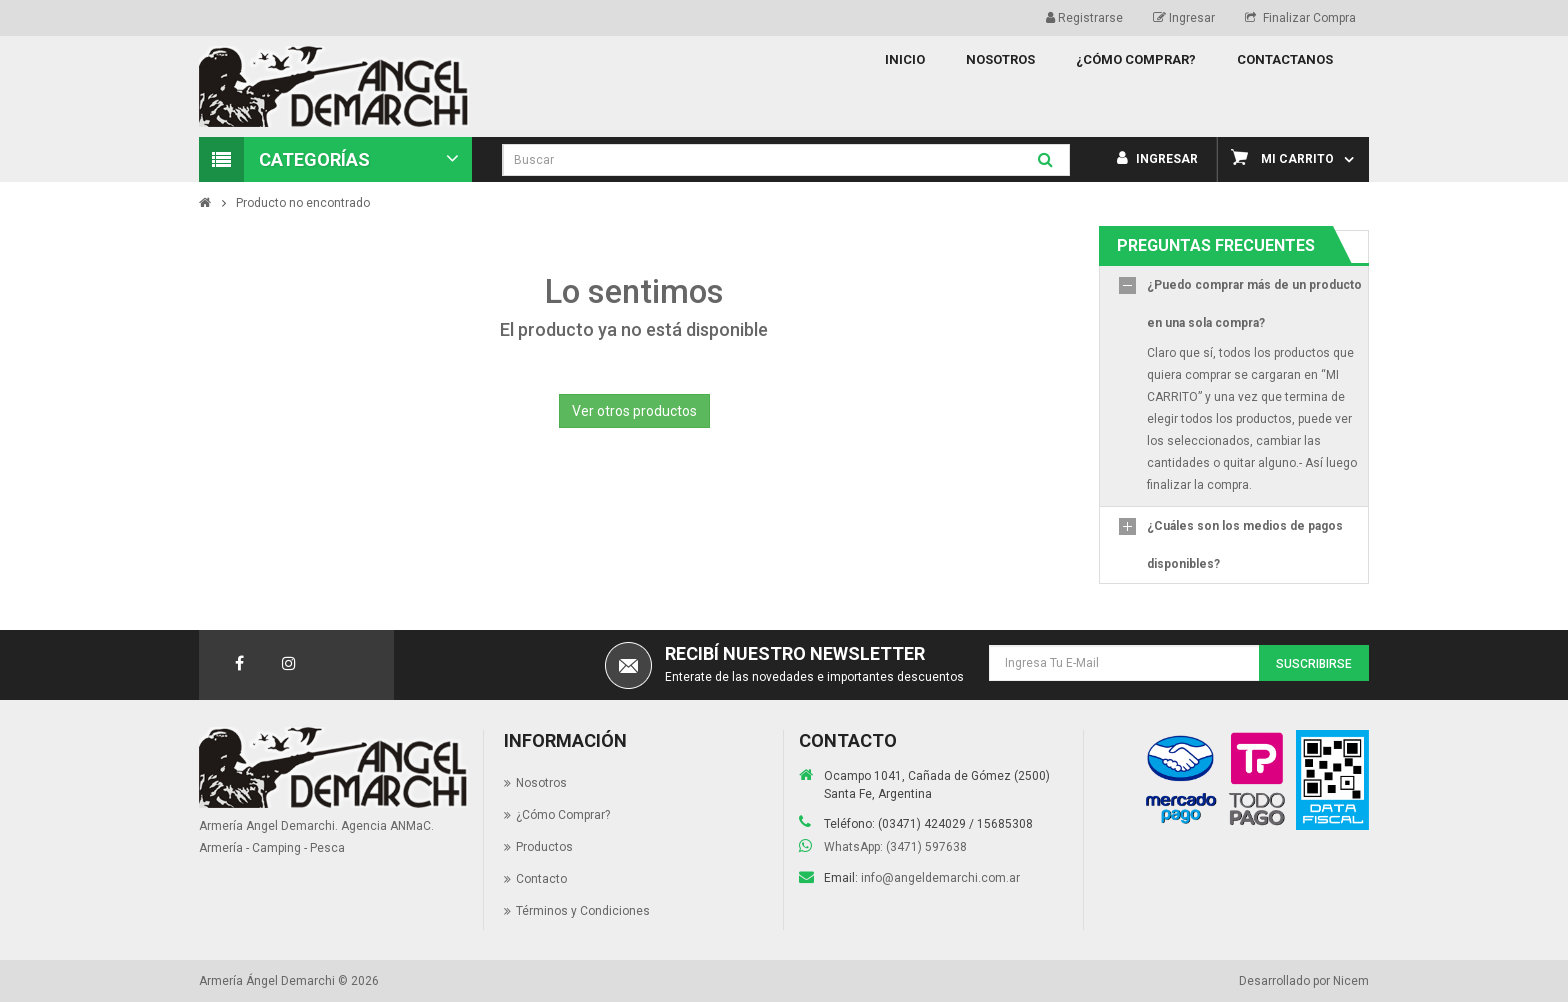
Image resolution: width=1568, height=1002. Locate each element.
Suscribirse (1314, 664)
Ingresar (1184, 18)
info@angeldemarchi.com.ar (940, 878)
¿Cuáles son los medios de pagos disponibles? (1245, 545)
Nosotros (541, 783)
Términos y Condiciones (583, 911)
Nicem (1351, 981)
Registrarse (1084, 18)
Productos (544, 847)
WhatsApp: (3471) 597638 (895, 847)
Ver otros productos (634, 411)
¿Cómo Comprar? (563, 815)
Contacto (541, 879)
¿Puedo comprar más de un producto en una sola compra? (1254, 304)
